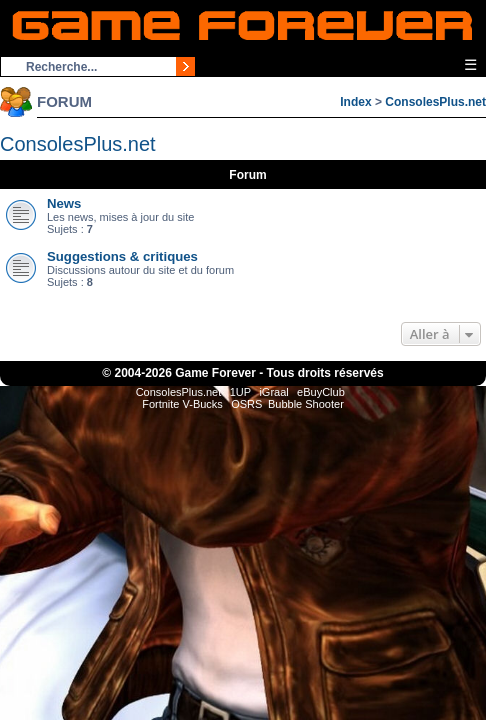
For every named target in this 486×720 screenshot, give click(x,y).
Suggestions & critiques (122, 256)
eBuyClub (321, 392)
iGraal (273, 392)
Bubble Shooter (306, 404)
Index (355, 102)
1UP (240, 392)
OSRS (246, 404)
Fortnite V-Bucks (182, 404)
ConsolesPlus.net (435, 102)
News (64, 203)
